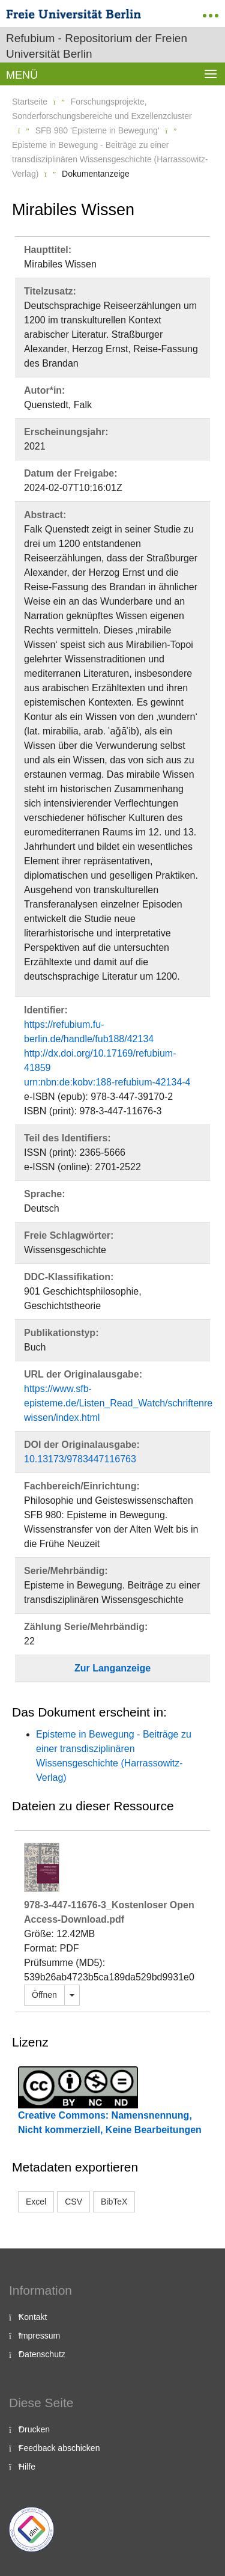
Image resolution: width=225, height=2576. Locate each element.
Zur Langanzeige (112, 1668)
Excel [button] (36, 2201)
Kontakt (33, 2317)
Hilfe (27, 2466)
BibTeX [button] (114, 2201)
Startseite (29, 101)
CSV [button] (73, 2201)
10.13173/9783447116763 (80, 1459)
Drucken (34, 2429)
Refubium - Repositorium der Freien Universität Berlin (96, 46)
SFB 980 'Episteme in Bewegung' (97, 130)
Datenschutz (42, 2354)
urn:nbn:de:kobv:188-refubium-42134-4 (107, 1082)
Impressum (39, 2335)
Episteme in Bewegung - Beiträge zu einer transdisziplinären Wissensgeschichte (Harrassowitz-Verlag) (110, 159)
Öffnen (44, 1995)
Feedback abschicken (59, 2448)
